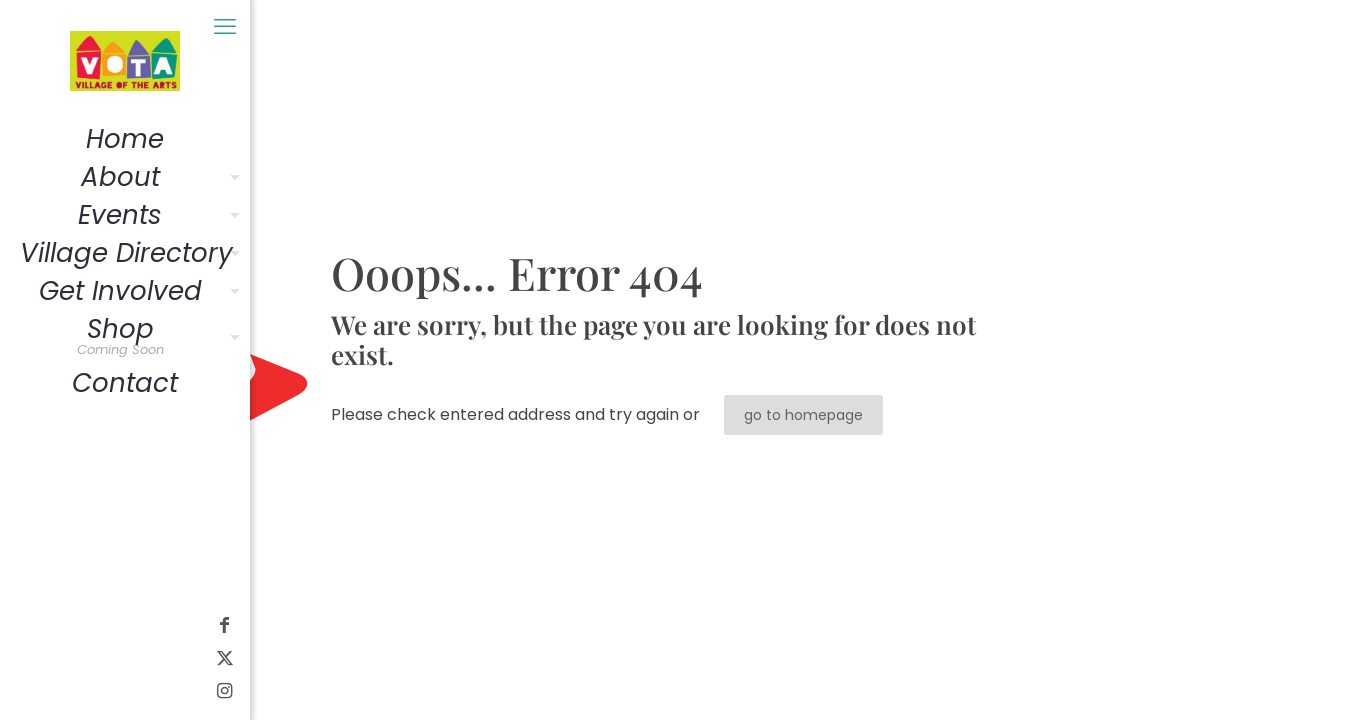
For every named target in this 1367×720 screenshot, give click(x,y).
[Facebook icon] (25, 624)
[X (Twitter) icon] (25, 657)
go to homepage (803, 415)
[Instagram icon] (25, 690)
